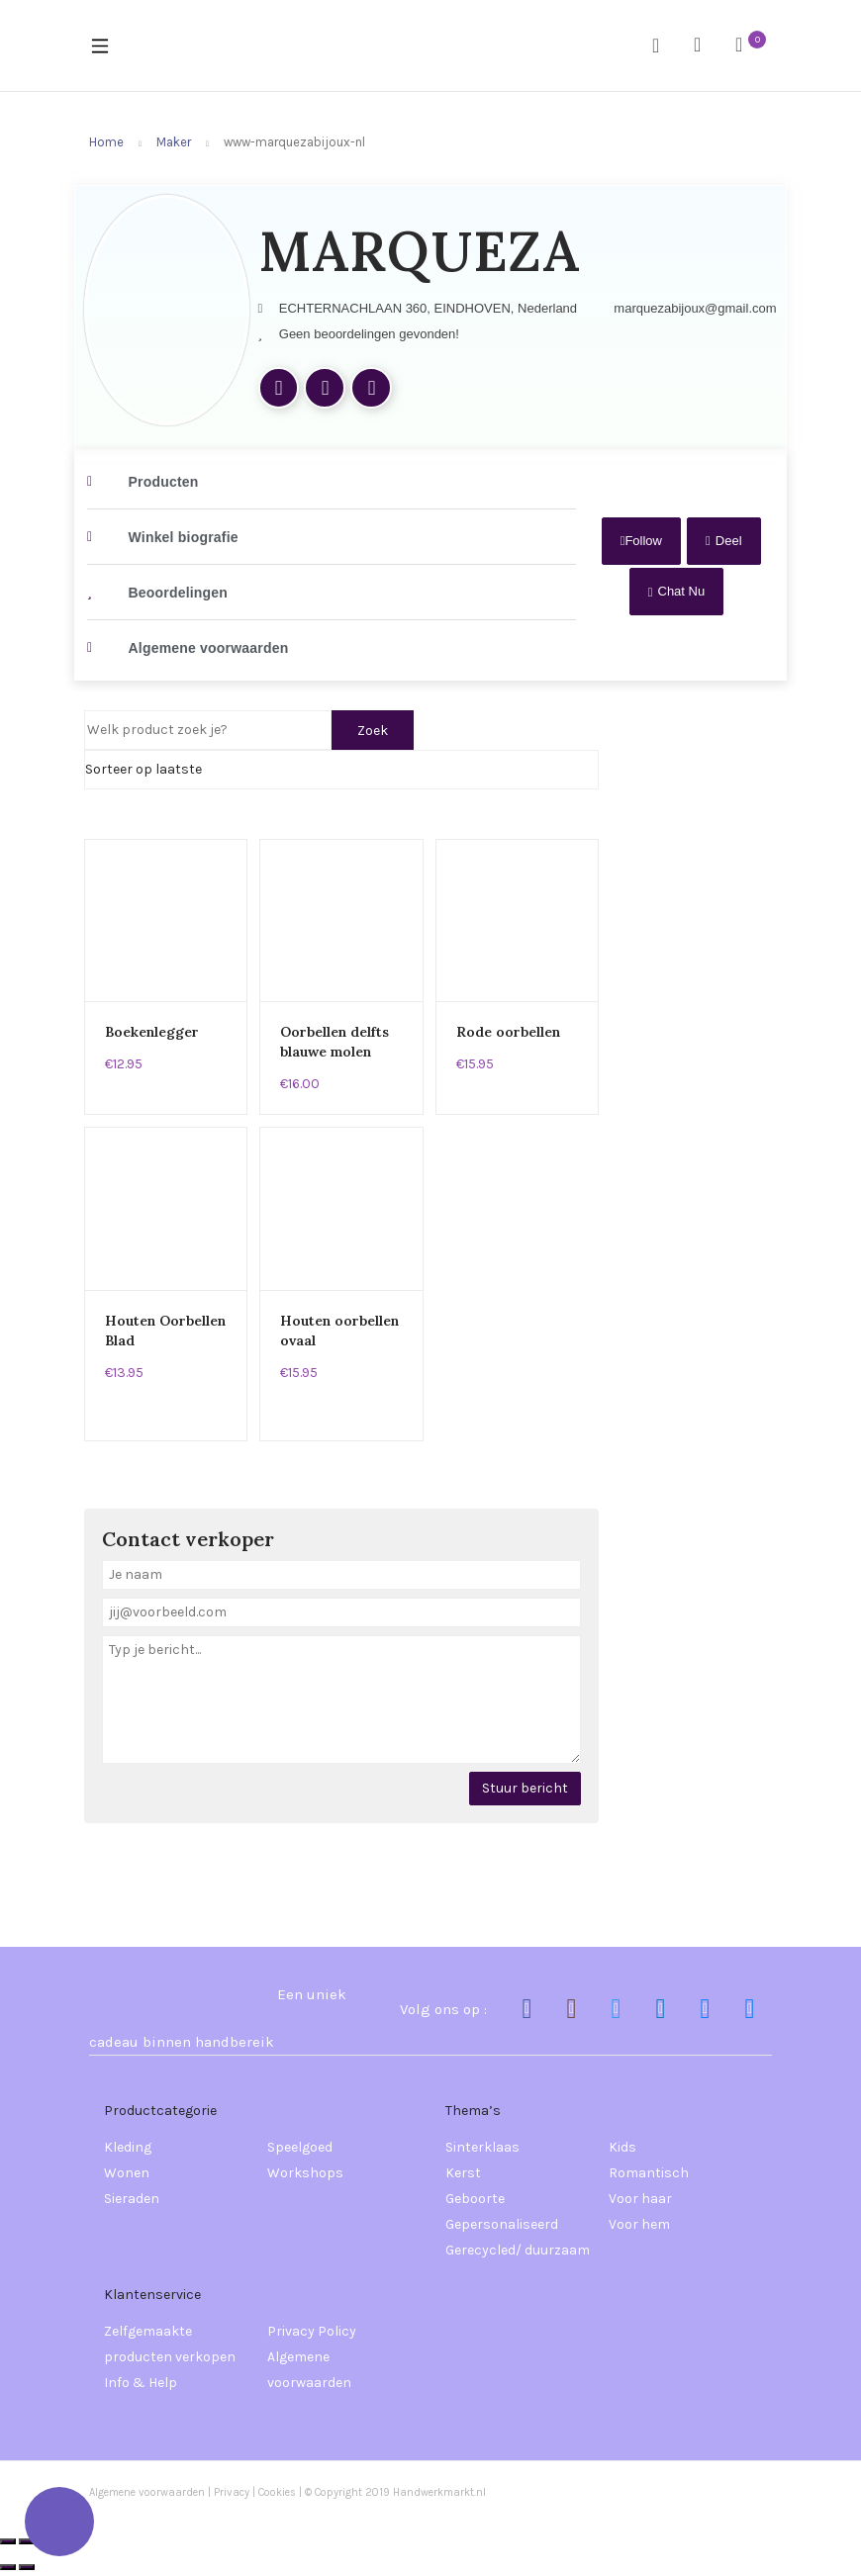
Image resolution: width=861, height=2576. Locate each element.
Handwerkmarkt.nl (439, 2492)
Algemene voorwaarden (309, 2369)
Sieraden (131, 2198)
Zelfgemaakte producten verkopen (170, 2344)
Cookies (278, 2492)
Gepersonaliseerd (501, 2224)
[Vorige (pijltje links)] (8, 2567)
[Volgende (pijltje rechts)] (27, 2567)
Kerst (463, 2172)
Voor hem (639, 2224)
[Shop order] (341, 769)
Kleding (127, 2147)
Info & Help (140, 2382)
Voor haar (640, 2198)
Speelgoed (300, 2147)
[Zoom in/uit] (8, 2541)
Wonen (126, 2172)
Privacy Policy (311, 2331)
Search (663, 45)
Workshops (305, 2172)
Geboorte (475, 2198)
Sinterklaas (482, 2147)
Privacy (231, 2492)
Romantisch (649, 2172)
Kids (622, 2147)
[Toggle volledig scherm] (27, 2541)
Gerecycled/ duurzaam (517, 2250)
